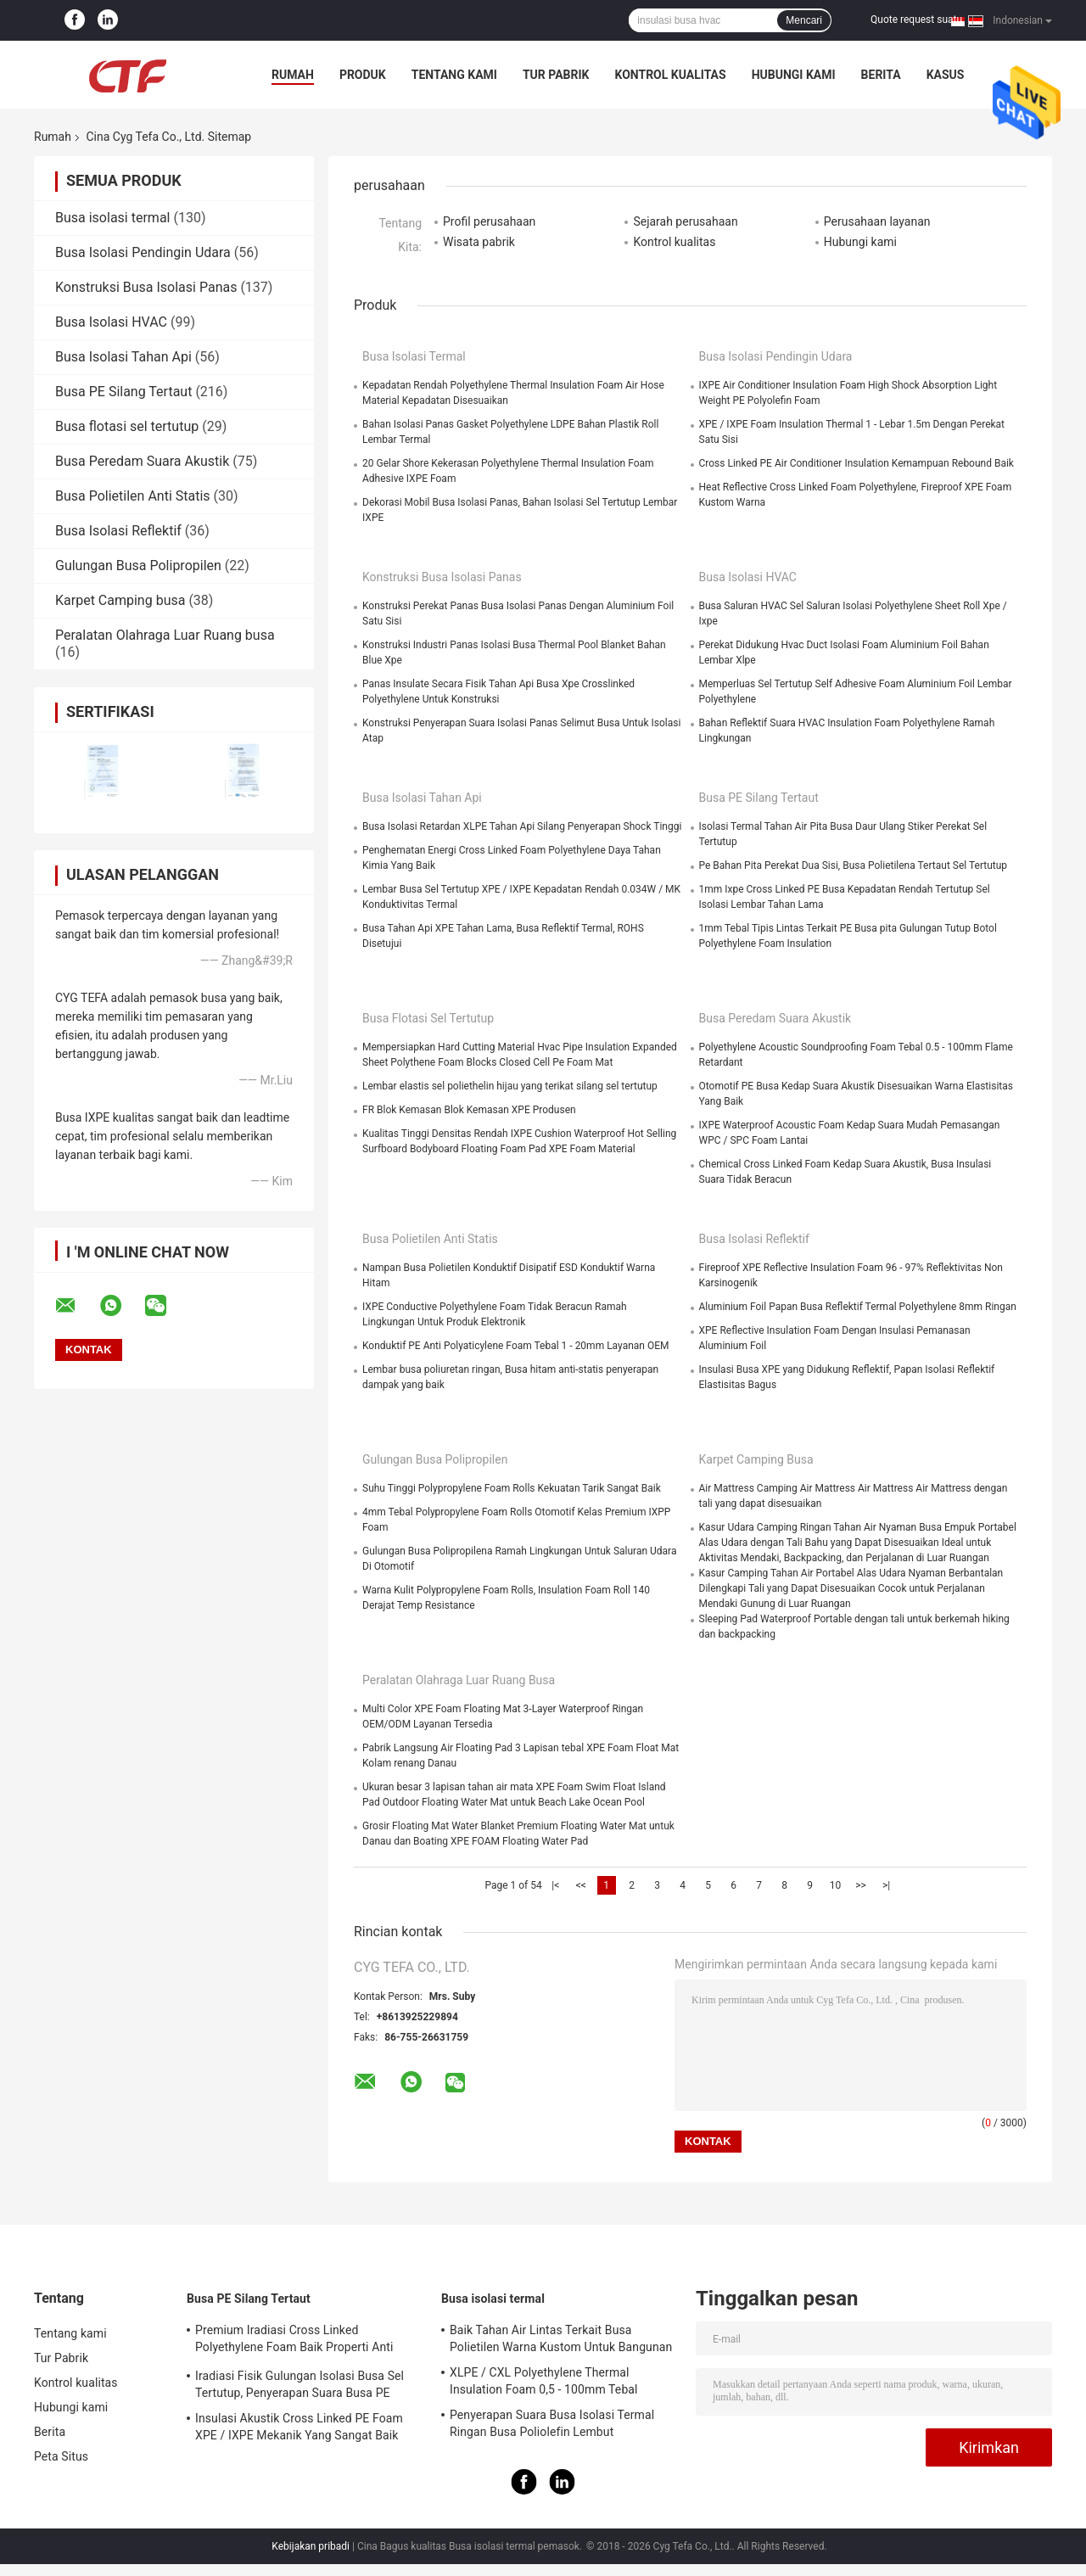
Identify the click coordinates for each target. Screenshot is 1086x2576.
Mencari (804, 20)
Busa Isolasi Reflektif (118, 531)
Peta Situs (61, 2456)
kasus (945, 74)
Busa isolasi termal (112, 218)
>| (886, 1885)
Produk (362, 74)
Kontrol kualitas (669, 74)
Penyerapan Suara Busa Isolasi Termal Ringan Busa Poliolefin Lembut (552, 2423)
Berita (881, 74)
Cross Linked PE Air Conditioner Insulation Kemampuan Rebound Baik (856, 463)
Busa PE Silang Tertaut (123, 392)
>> (860, 1885)
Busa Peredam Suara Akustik (142, 461)
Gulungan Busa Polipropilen (138, 565)
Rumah (293, 74)
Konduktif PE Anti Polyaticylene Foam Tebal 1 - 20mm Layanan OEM (515, 1346)
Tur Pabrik (556, 74)
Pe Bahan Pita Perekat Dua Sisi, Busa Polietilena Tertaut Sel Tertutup (853, 865)
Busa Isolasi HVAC (111, 322)
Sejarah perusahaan (685, 221)
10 (836, 1885)
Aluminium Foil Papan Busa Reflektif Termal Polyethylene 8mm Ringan (857, 1307)
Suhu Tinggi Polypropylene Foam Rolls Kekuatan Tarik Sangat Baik (511, 1488)
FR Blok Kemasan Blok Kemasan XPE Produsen (469, 1110)
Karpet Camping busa (120, 600)
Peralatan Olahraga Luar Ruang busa (165, 635)
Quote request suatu (916, 19)
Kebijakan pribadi (311, 2546)
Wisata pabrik (479, 242)
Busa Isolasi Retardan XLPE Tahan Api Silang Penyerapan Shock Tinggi (521, 826)
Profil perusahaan (489, 221)
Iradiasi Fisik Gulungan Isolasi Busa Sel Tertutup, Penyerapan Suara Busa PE (299, 2384)
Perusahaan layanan (877, 221)
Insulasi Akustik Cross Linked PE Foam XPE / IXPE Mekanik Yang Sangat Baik (299, 2426)
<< (581, 1885)
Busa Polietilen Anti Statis (132, 496)
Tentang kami (454, 74)
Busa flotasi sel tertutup (127, 426)
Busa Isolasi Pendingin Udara (143, 252)
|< (555, 1885)
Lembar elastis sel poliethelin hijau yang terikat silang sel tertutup (510, 1086)
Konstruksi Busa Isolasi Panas (146, 287)
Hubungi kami (794, 74)
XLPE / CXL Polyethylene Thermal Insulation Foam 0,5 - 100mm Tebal (544, 2381)
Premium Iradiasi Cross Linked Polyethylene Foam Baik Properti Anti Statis (294, 2341)
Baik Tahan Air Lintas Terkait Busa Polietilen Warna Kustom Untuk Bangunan (561, 2338)
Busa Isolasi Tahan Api (123, 357)
